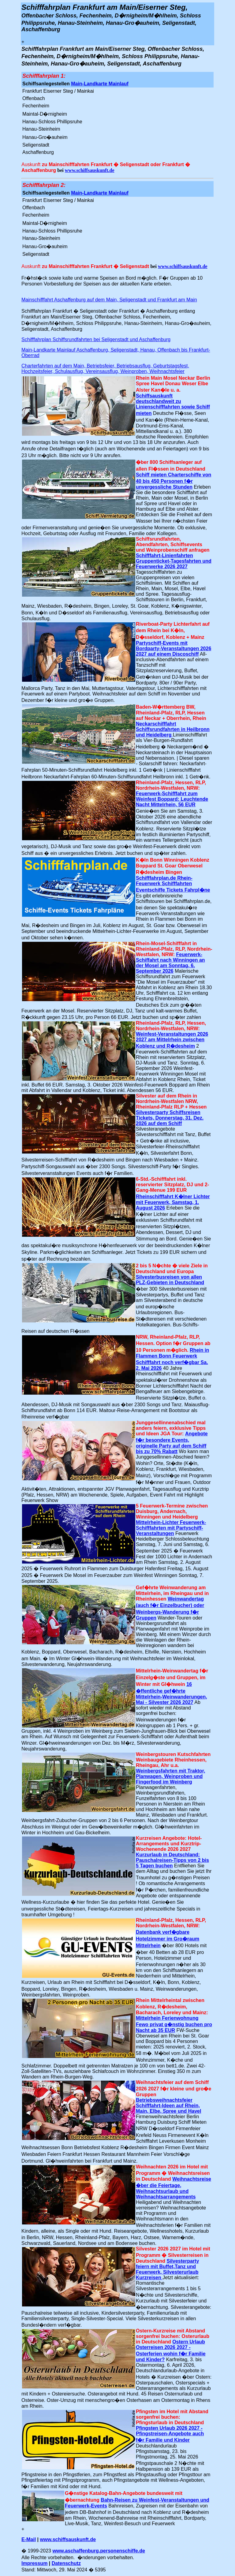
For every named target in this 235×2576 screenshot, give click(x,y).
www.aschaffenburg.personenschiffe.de (98, 2550)
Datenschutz (66, 2563)
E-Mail (28, 2539)
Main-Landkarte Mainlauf (100, 83)
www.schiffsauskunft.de (89, 170)
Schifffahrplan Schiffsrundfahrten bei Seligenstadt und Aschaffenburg (95, 339)
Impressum (34, 2563)
